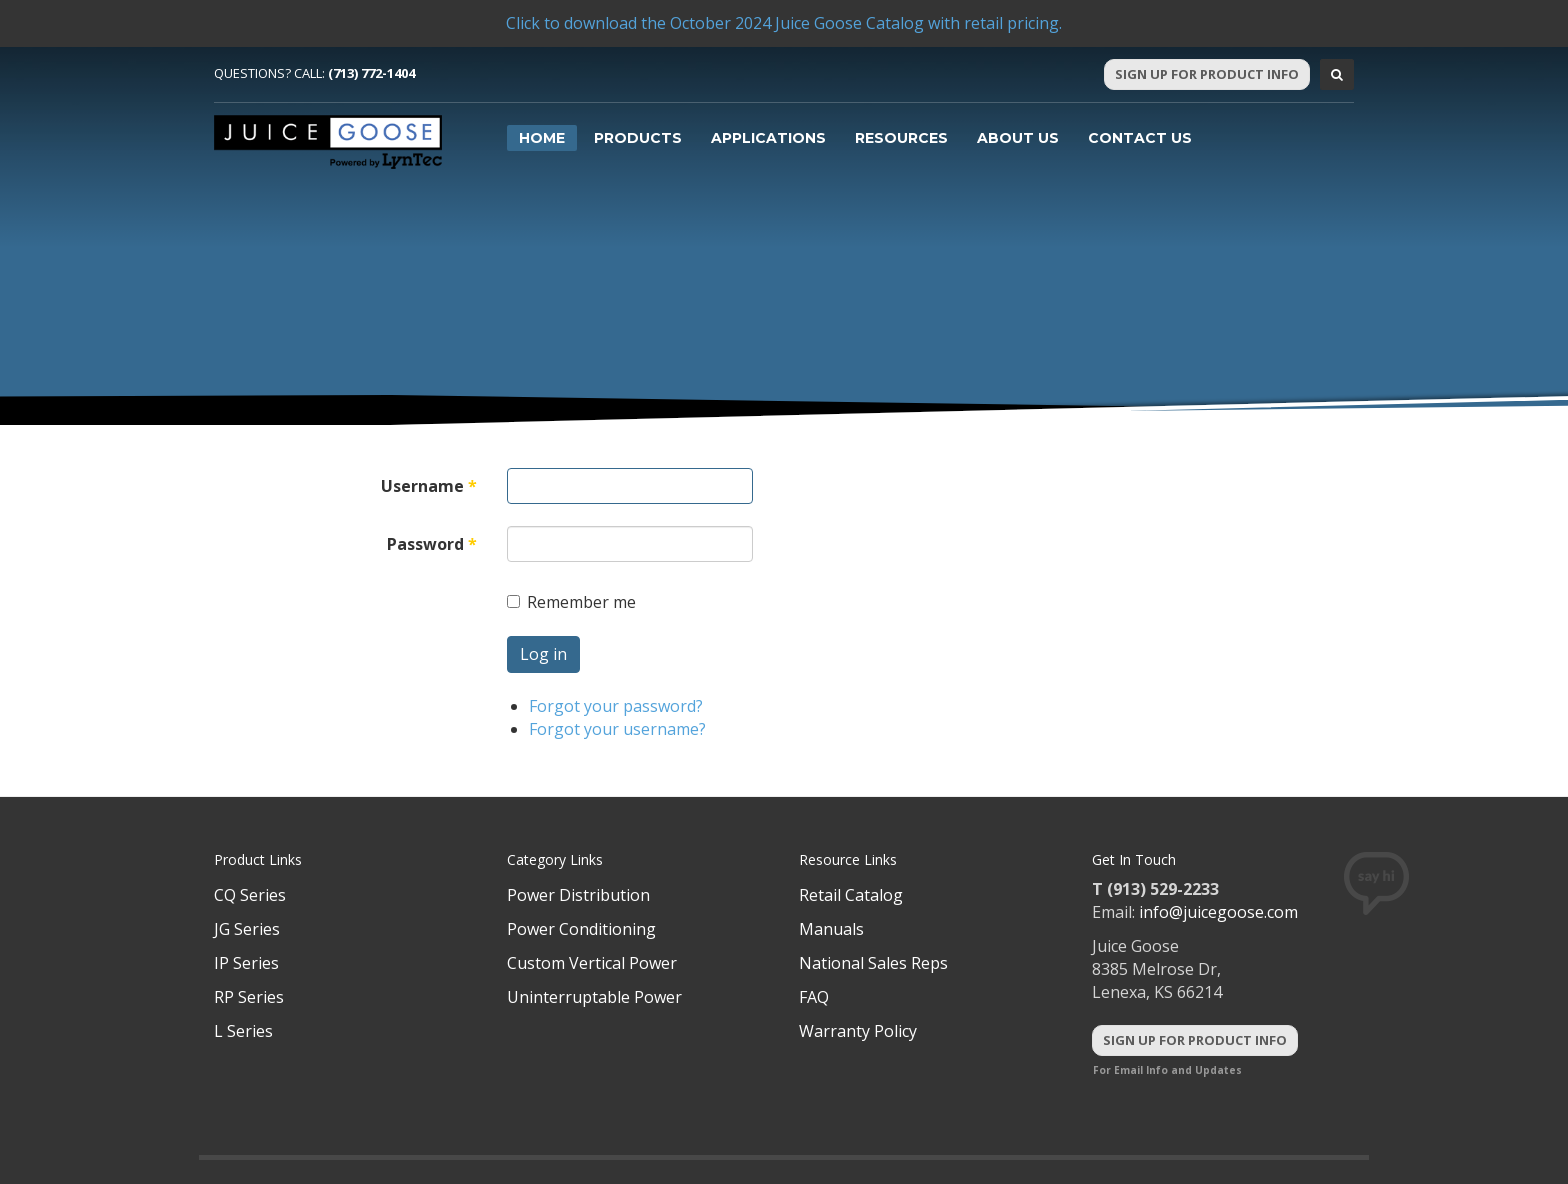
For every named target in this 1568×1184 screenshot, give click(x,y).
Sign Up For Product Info (1207, 74)
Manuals (831, 929)
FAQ (814, 997)
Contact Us (1140, 138)
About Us (1018, 138)
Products (638, 138)
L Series (243, 1031)
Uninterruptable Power (594, 997)
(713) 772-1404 (371, 73)
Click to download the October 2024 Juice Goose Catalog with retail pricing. (784, 23)
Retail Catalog (851, 895)
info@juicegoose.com (1218, 912)
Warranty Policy (858, 1031)
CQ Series (250, 895)
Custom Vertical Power (592, 963)
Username (429, 486)
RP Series (249, 997)
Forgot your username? (617, 729)
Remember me (571, 602)
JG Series (247, 929)
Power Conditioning (581, 929)
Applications (768, 138)
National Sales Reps (873, 963)
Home (542, 138)
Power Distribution (578, 895)
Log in (543, 654)
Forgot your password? (616, 706)
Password (432, 544)
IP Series (246, 963)
